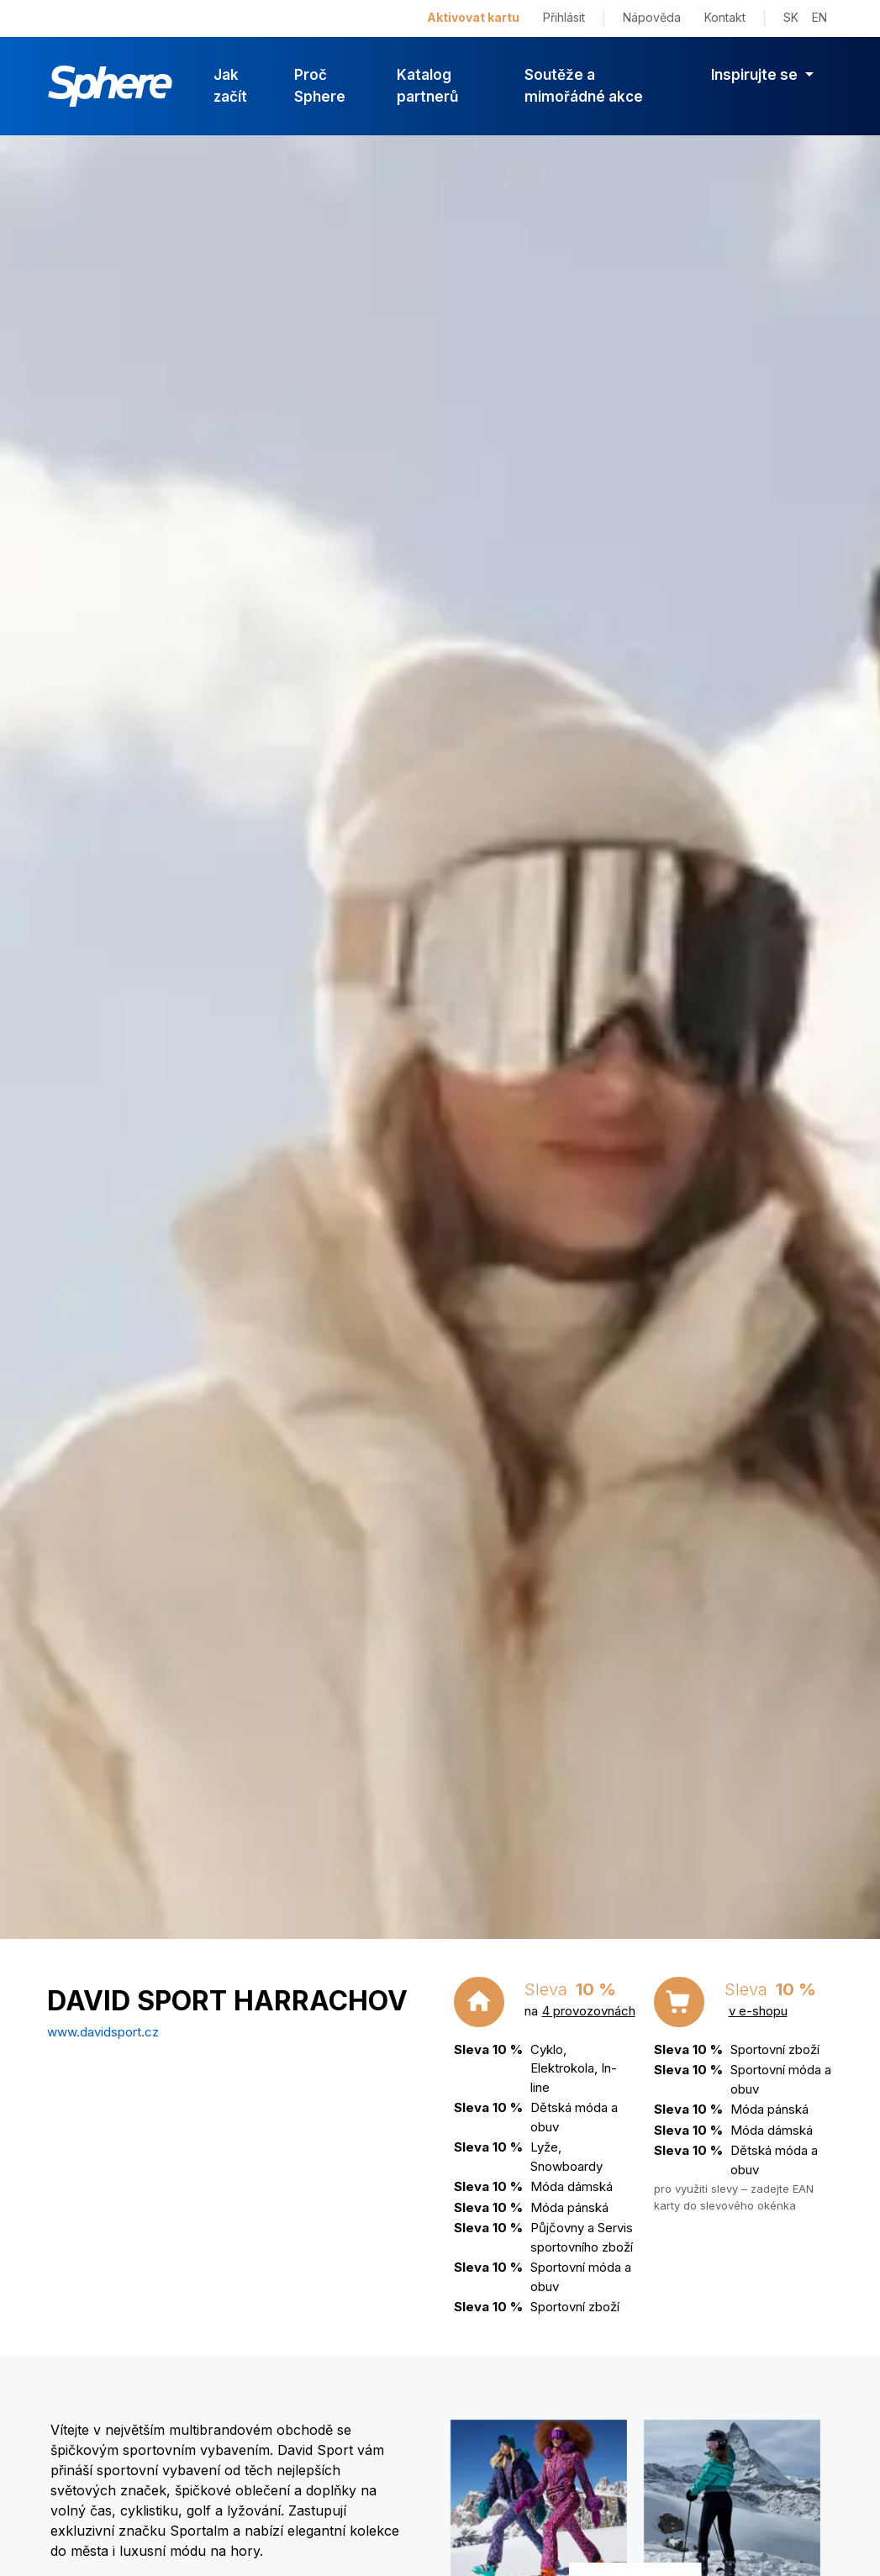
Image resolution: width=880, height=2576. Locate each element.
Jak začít (230, 85)
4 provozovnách (588, 2011)
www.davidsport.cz (103, 2032)
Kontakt (725, 17)
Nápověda (652, 17)
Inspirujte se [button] (756, 74)
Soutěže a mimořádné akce (583, 85)
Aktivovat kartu (473, 17)
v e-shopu (758, 2011)
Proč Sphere (319, 85)
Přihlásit (564, 17)
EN (819, 17)
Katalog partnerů (427, 85)
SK (790, 17)
